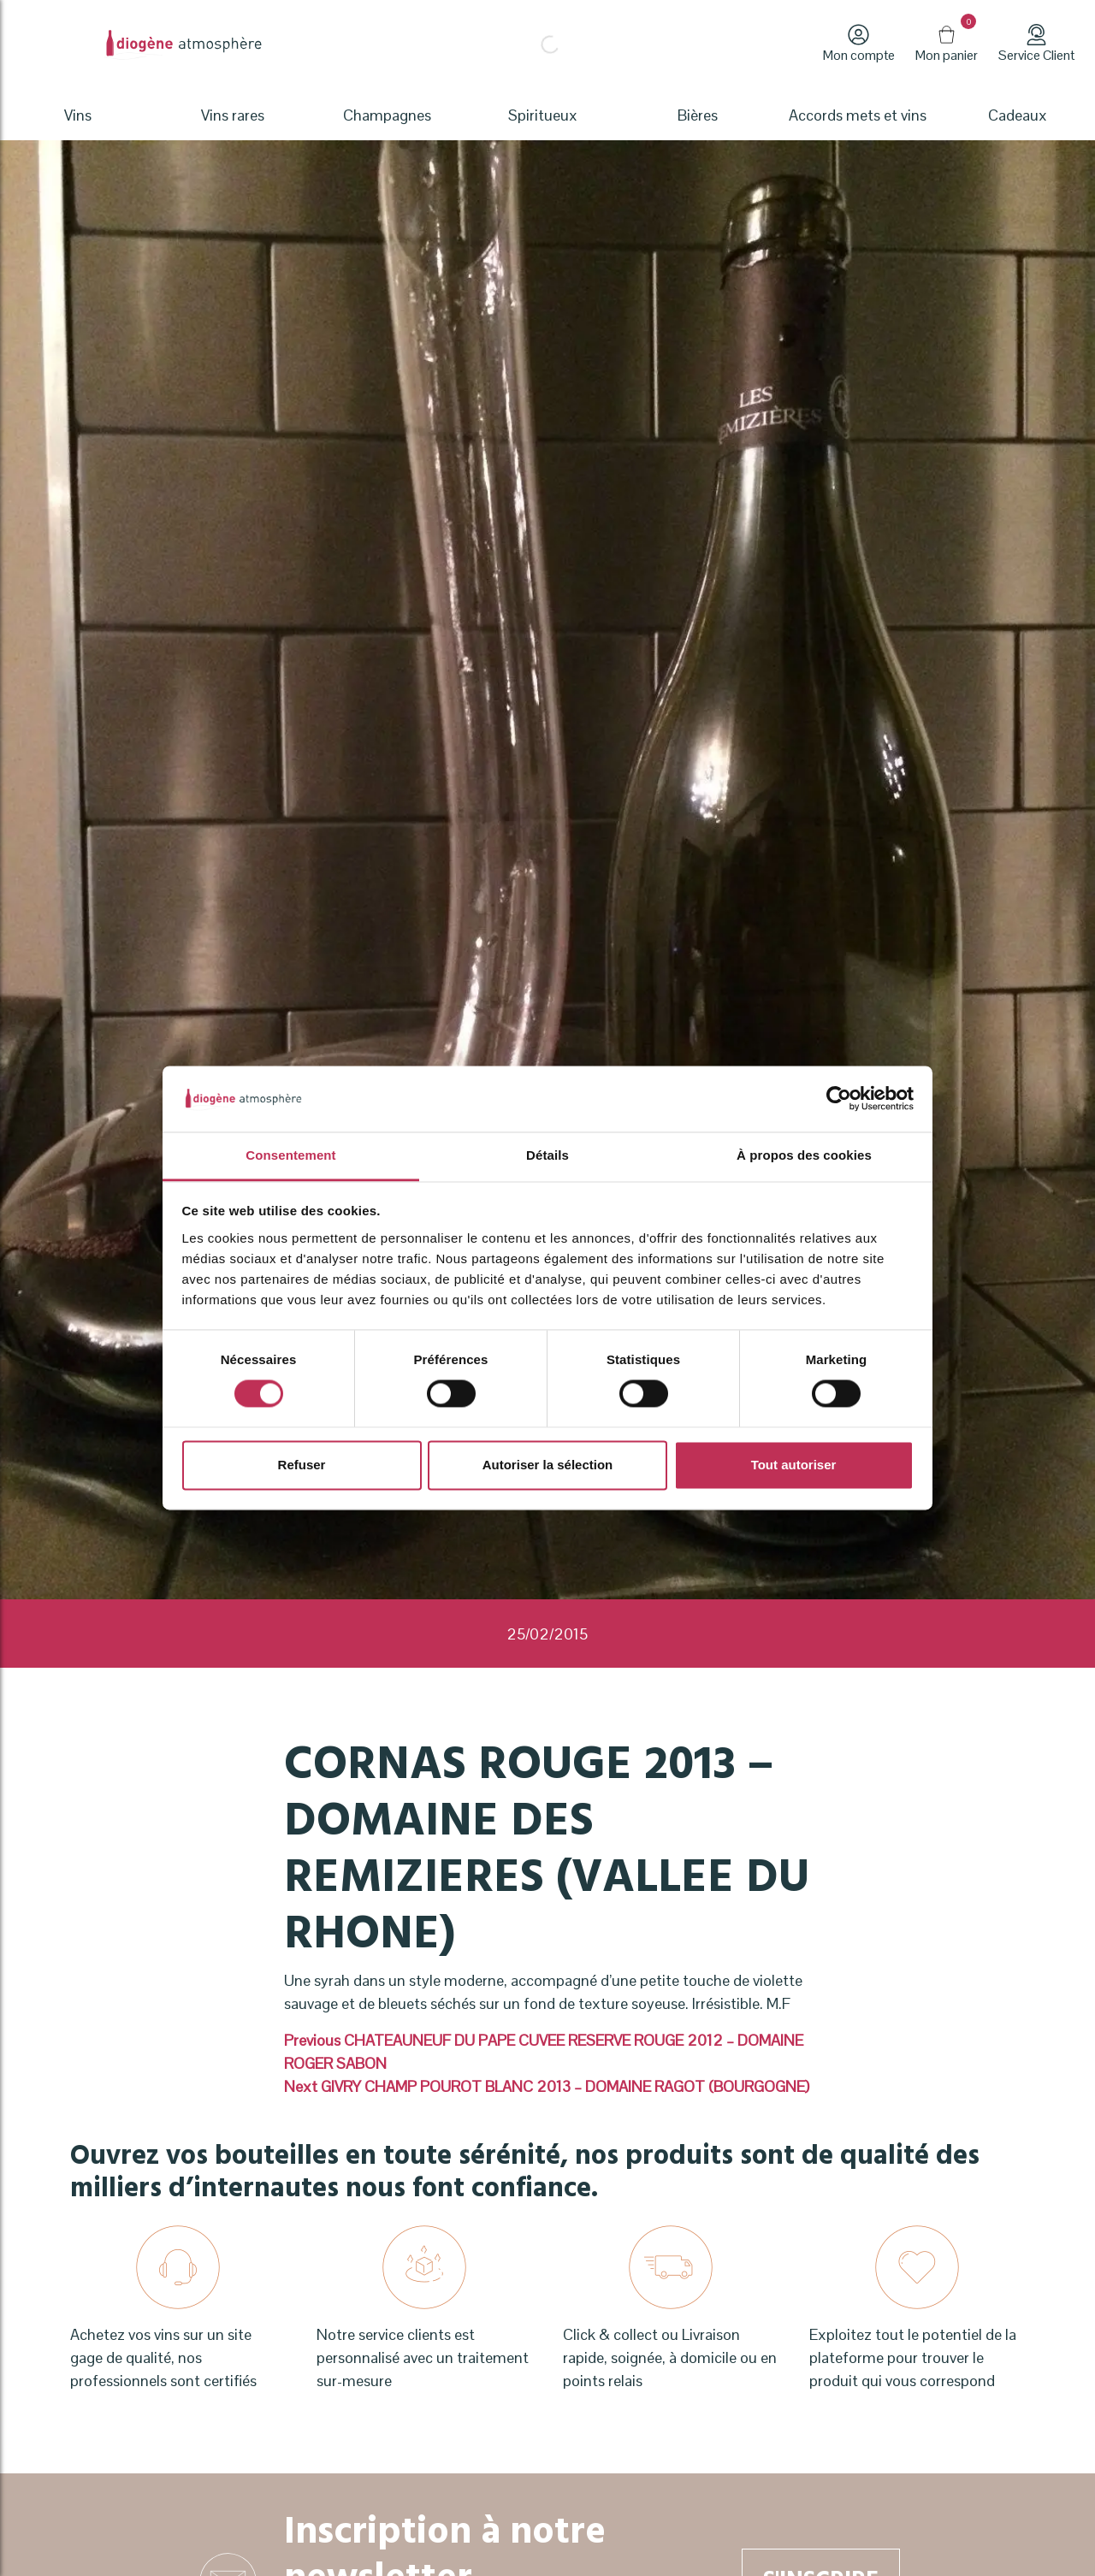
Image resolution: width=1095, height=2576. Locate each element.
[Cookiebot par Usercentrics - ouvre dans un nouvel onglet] (839, 1099)
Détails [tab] (547, 1155)
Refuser (302, 1464)
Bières (698, 115)
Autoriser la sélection (547, 1464)
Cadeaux (1017, 115)
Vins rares (232, 115)
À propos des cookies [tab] (804, 1155)
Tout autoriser (794, 1464)
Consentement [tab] (290, 1155)
